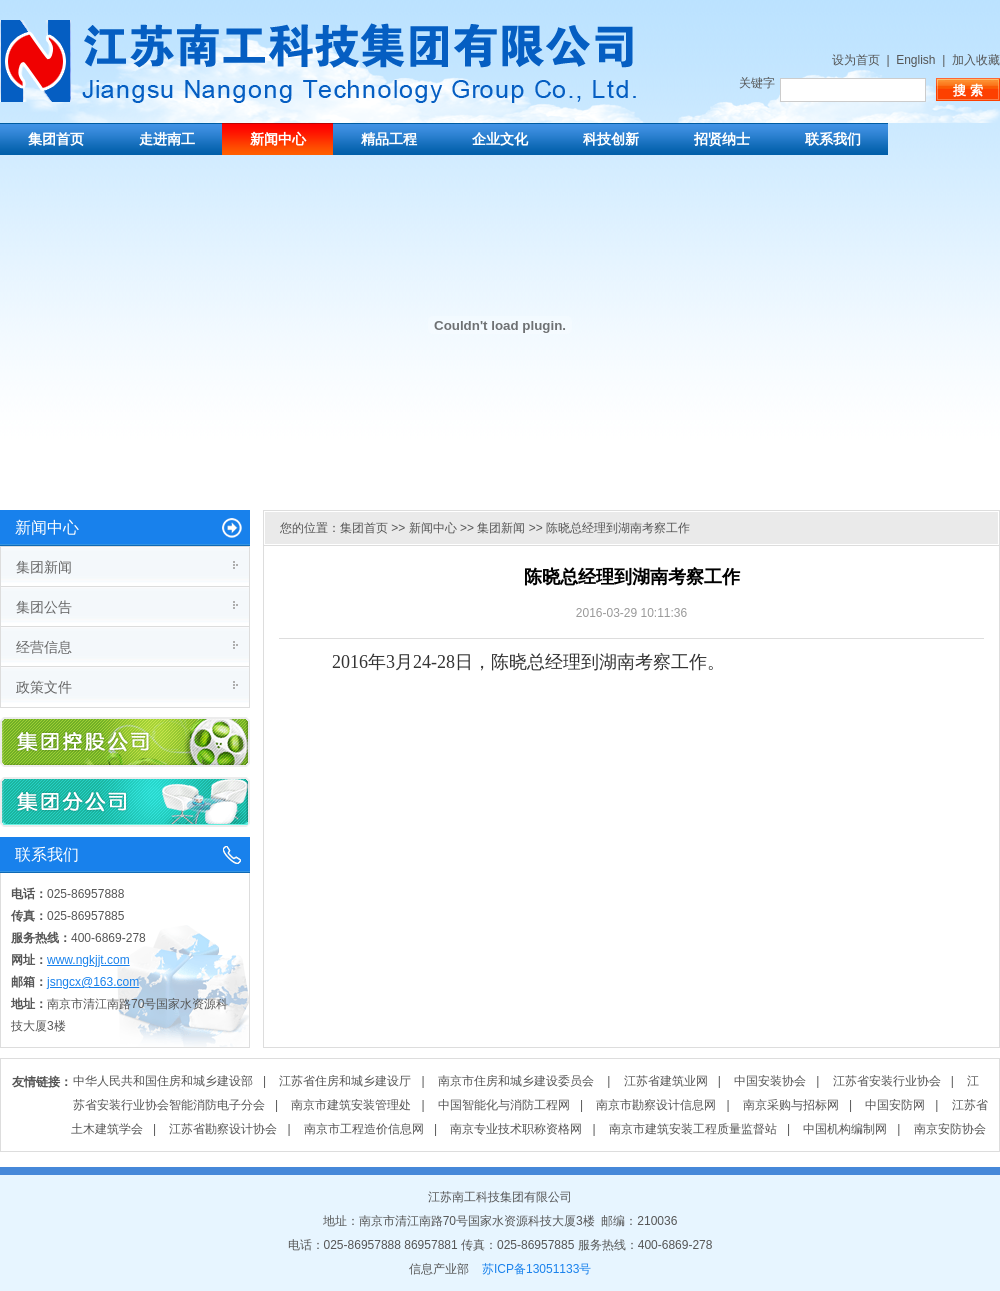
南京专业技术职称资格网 (516, 1129)
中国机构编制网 (845, 1129)
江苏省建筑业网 (666, 1081)
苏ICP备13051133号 (536, 1269)
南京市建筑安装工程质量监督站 (693, 1129)
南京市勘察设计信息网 (656, 1105)
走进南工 (167, 139)
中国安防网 (895, 1105)
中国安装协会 (770, 1081)
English (915, 60)
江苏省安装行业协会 (887, 1081)
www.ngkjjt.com (88, 960)
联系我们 (833, 139)
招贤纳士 (722, 139)
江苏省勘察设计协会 (223, 1129)
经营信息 (44, 647)
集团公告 (44, 607)
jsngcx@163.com (93, 982)
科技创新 (611, 139)
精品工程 (389, 139)
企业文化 (500, 139)
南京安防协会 (950, 1129)
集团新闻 (44, 567)
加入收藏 (976, 60)
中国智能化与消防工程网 (504, 1105)
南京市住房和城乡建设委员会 (517, 1081)
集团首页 (56, 139)
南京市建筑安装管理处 (351, 1105)
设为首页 (856, 60)
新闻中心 (278, 139)
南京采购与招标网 (791, 1105)
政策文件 (44, 687)
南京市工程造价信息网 (364, 1129)
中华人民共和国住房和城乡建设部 (163, 1081)
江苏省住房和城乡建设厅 (345, 1081)
